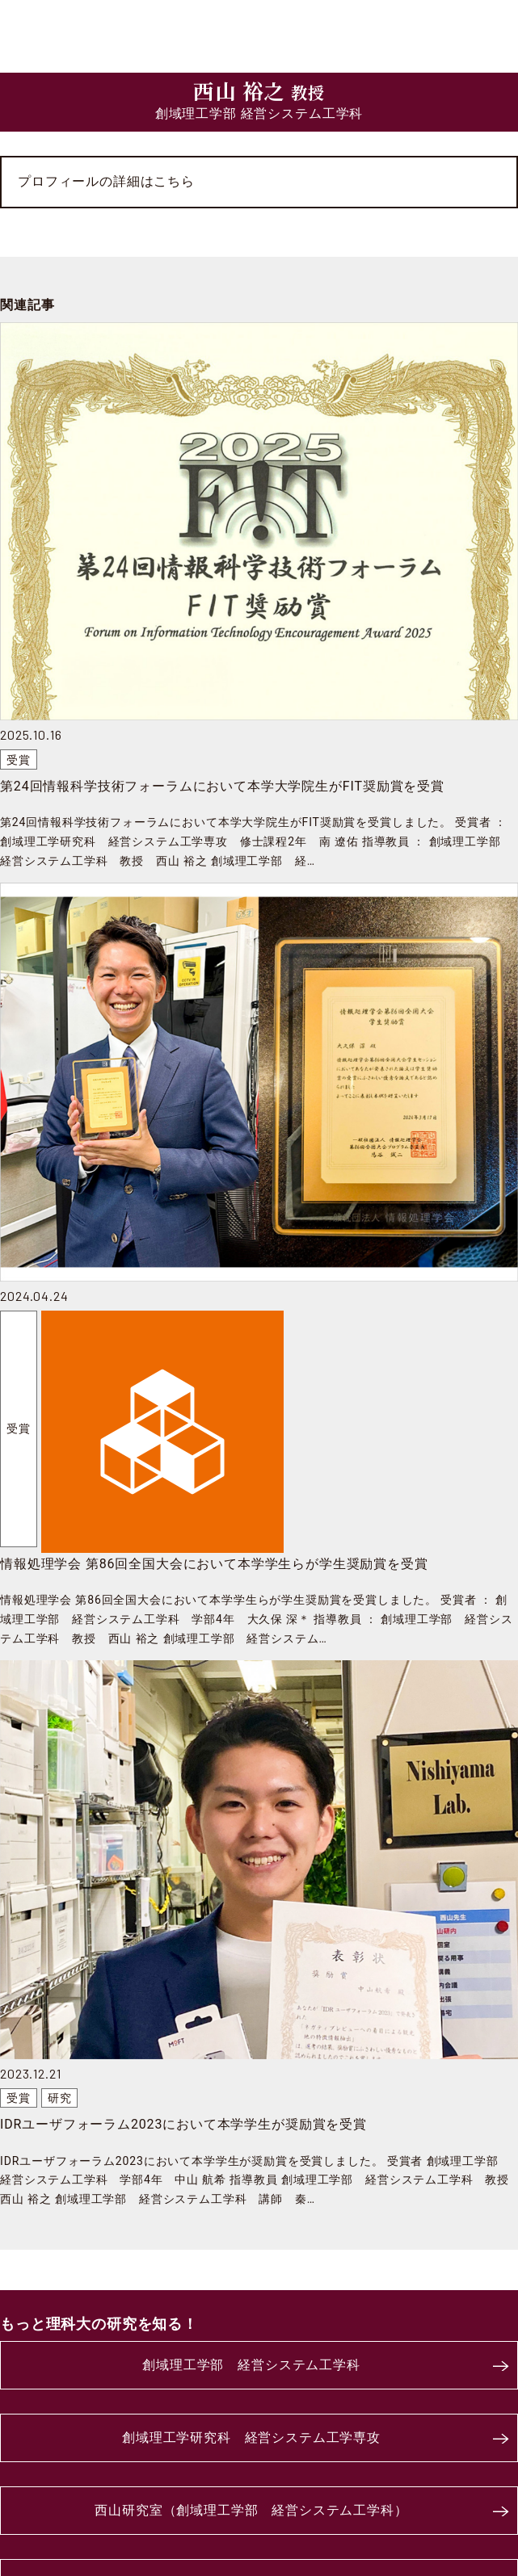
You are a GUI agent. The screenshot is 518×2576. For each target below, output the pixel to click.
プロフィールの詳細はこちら (106, 181)
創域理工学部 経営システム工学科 (251, 2365)
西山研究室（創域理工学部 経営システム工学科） (251, 2510)
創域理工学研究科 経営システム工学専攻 (251, 2437)
